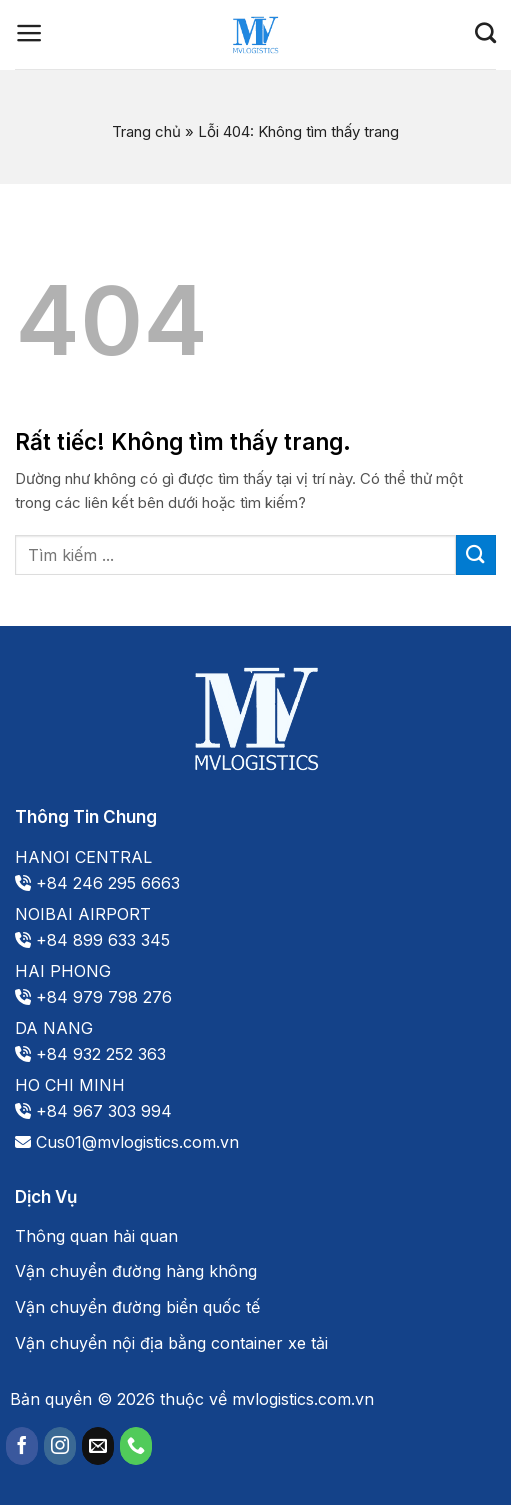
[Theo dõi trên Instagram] (60, 1446)
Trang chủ (146, 131)
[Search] (485, 32)
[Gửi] (476, 554)
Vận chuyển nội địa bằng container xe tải (171, 1343)
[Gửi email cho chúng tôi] (98, 1446)
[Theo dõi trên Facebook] (22, 1446)
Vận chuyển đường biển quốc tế (137, 1307)
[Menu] (29, 33)
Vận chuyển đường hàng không (136, 1271)
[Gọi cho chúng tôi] (136, 1446)
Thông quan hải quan (96, 1236)
